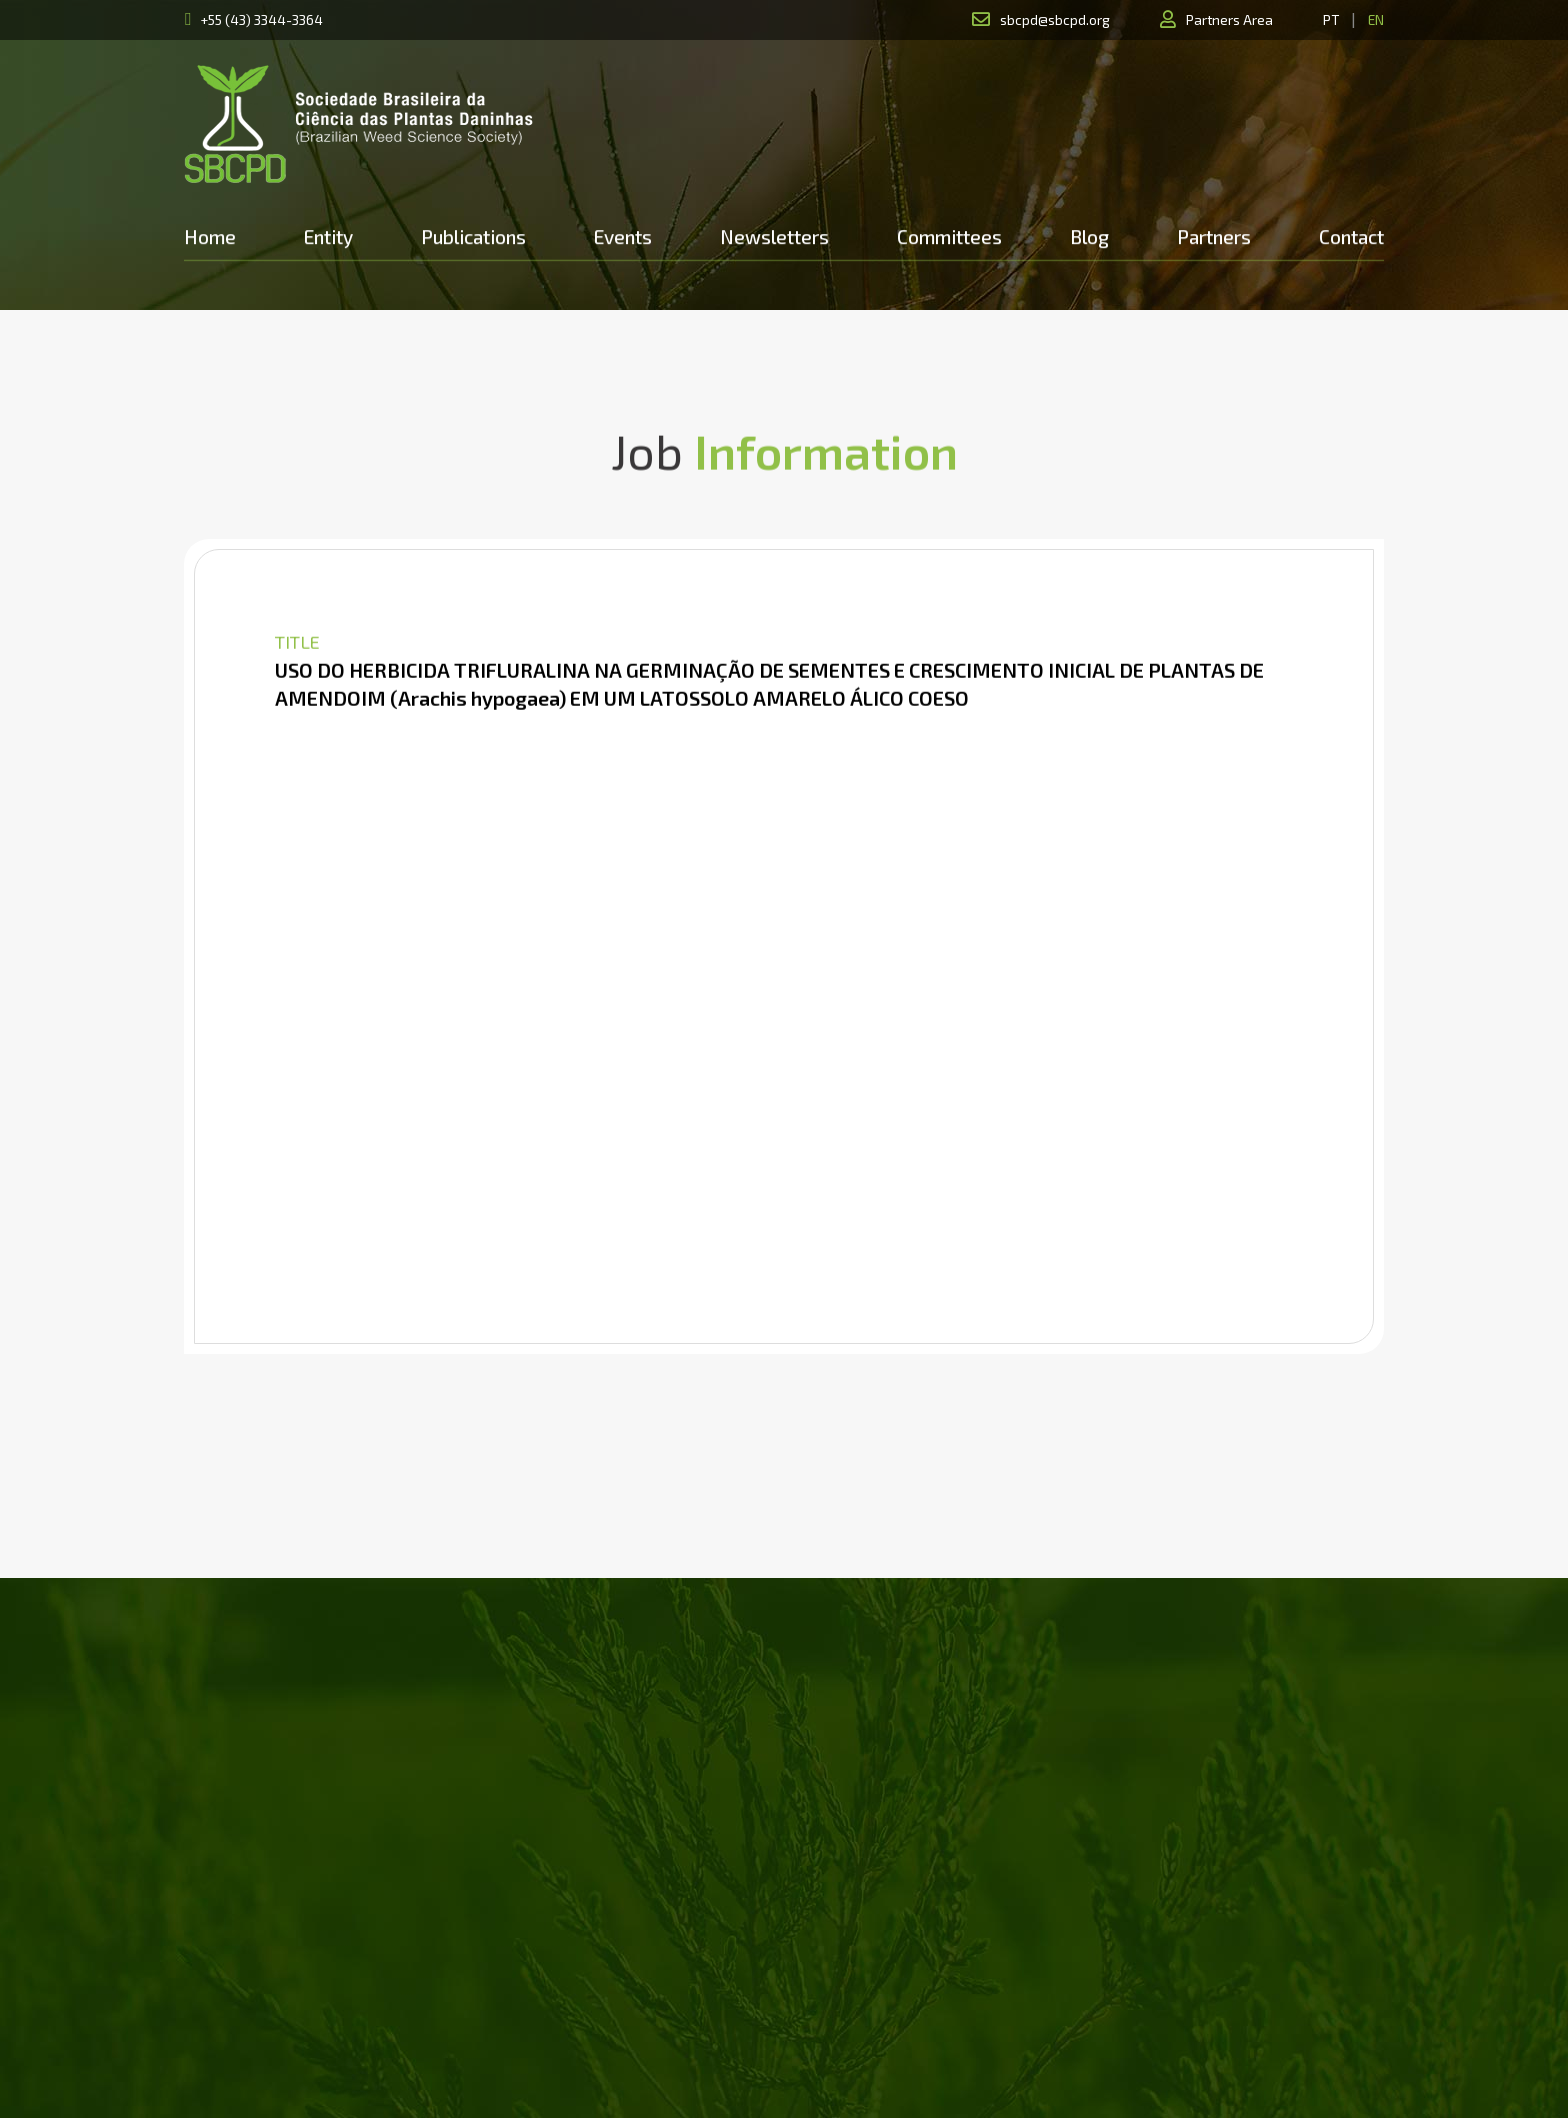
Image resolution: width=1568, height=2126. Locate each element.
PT (1331, 19)
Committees (949, 236)
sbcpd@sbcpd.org (1055, 19)
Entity (328, 236)
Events (623, 236)
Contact (1351, 236)
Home (210, 236)
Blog (1089, 236)
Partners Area (1229, 19)
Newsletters (774, 236)
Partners (1214, 236)
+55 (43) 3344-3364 (262, 19)
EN (1376, 19)
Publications (473, 236)
